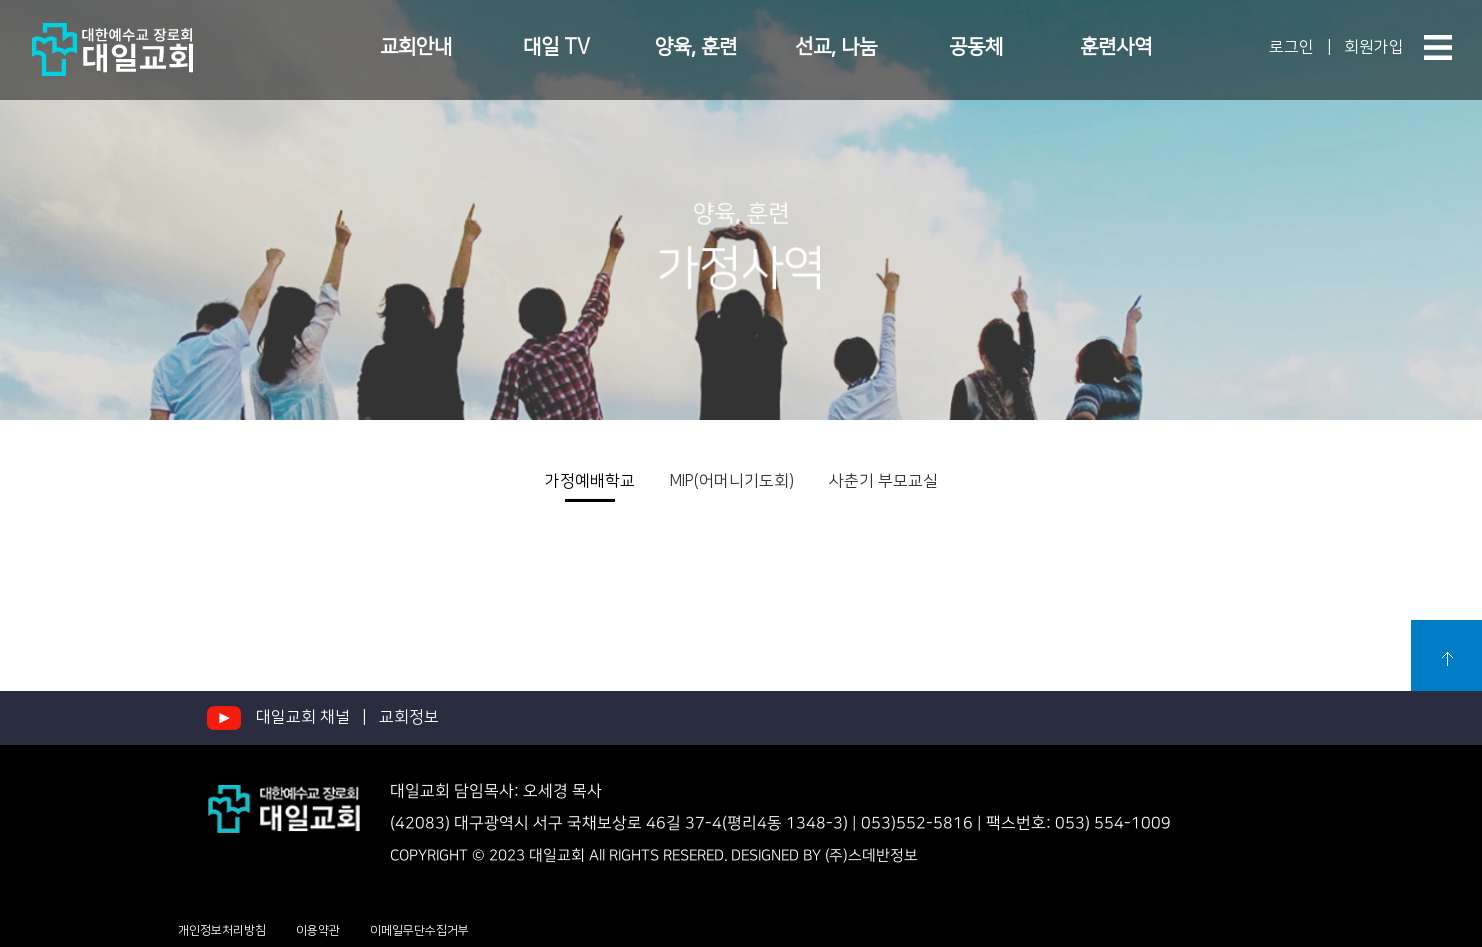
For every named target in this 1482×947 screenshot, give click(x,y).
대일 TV (556, 47)
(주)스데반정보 (871, 854)
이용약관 (318, 930)
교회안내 (416, 47)
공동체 (976, 47)
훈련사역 (1116, 47)
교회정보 (409, 717)
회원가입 (1374, 47)
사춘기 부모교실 (883, 481)
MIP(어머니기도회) (732, 481)
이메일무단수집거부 (419, 930)
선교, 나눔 (836, 47)
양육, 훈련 (696, 47)
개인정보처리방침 (222, 930)
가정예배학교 (590, 481)
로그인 (1291, 47)
